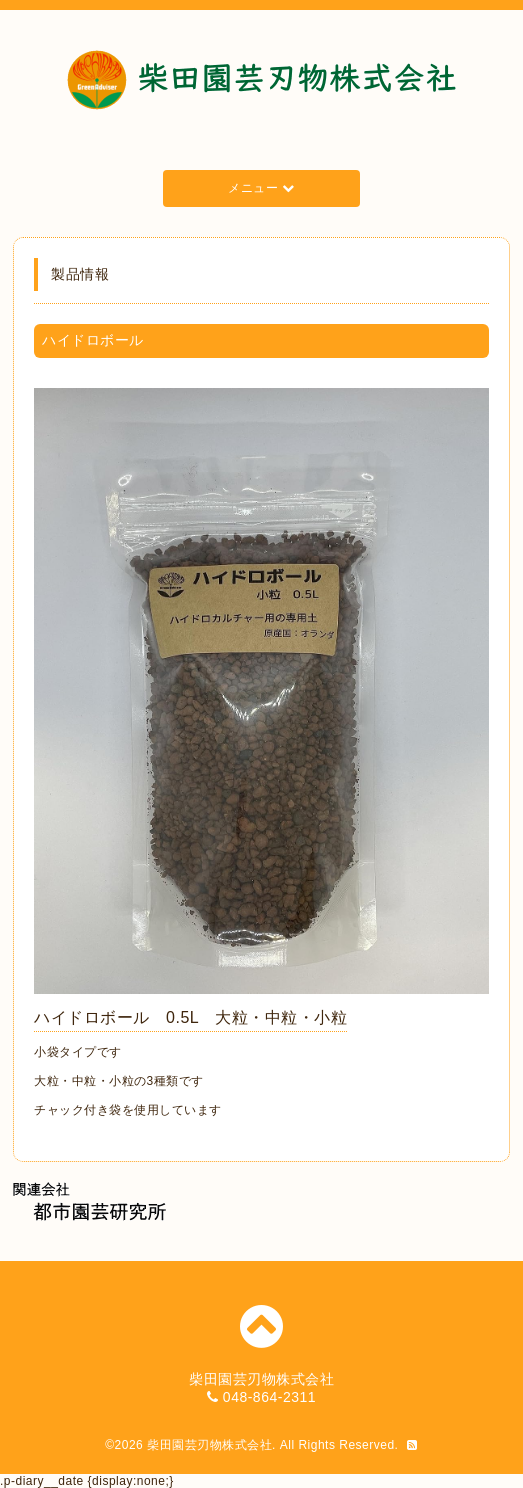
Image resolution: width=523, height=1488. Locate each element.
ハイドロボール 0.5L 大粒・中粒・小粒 (190, 1017)
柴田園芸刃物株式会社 (209, 1445)
